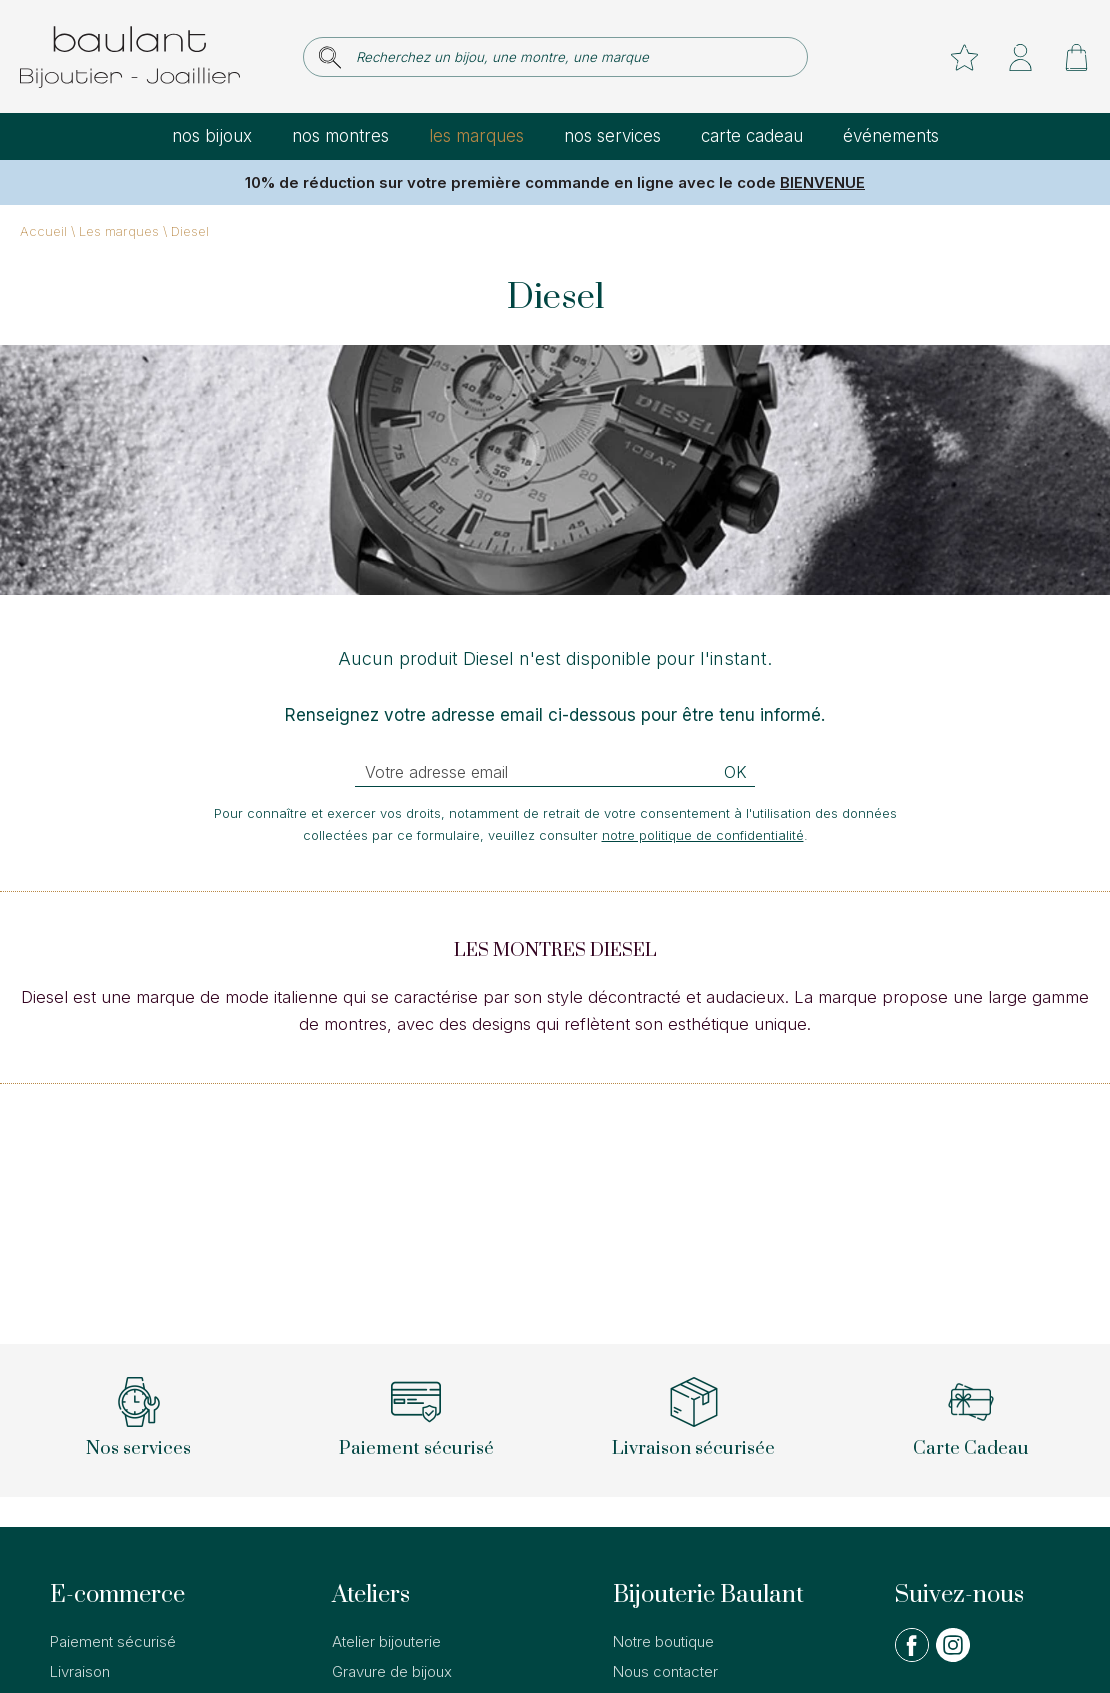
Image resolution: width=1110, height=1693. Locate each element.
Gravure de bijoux (392, 1671)
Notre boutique (663, 1641)
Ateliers (371, 1595)
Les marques (476, 136)
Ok (735, 772)
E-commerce (117, 1595)
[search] (330, 57)
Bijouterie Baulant (708, 1595)
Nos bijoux (212, 136)
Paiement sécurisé (113, 1641)
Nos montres (340, 136)
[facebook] (912, 1658)
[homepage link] (130, 57)
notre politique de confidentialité (703, 835)
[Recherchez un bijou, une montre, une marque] (569, 57)
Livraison (80, 1671)
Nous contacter (665, 1671)
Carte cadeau (752, 136)
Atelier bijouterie (386, 1641)
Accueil (43, 231)
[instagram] (953, 1658)
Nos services (612, 136)
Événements (891, 136)
